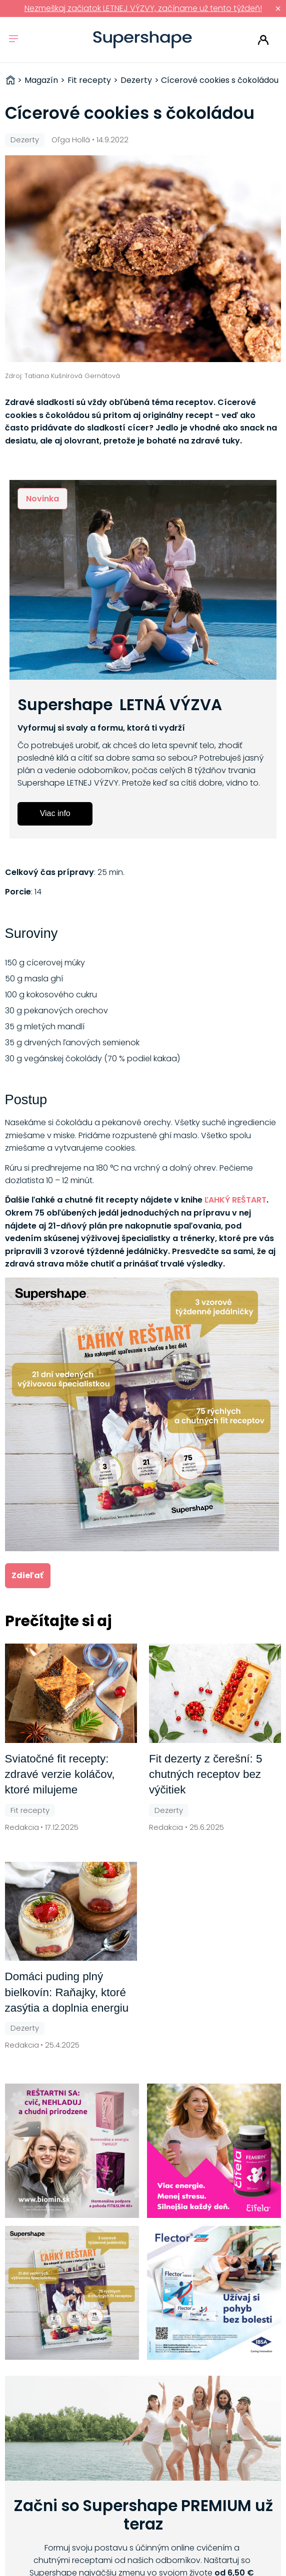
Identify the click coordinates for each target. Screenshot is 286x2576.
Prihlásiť (263, 40)
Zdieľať (28, 1575)
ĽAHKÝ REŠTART (235, 1200)
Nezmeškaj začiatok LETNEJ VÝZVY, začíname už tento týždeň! (143, 8)
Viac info (55, 813)
